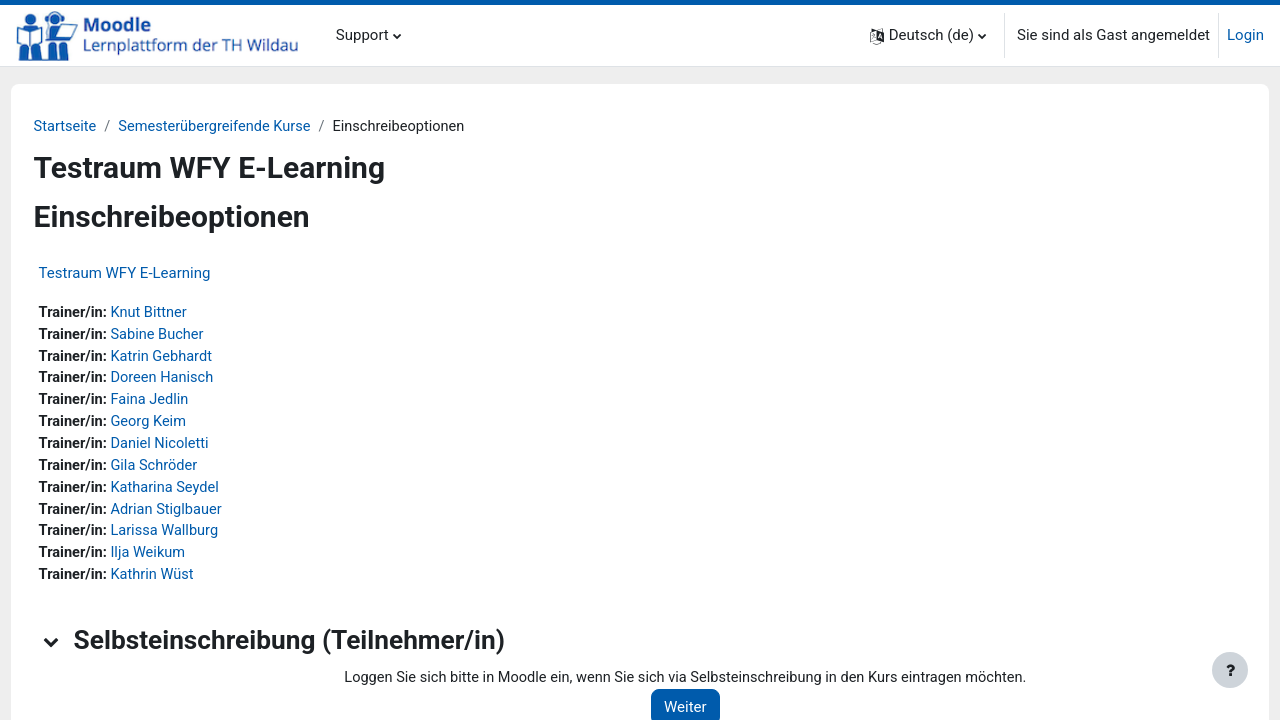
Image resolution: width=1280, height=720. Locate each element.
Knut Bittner (189, 314)
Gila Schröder (194, 471)
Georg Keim (189, 426)
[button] (928, 35)
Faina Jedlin (190, 404)
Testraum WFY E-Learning (162, 274)
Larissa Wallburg (205, 539)
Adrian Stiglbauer (207, 516)
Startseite (103, 127)
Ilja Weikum (188, 561)
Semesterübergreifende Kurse (257, 127)
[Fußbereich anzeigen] (1230, 670)
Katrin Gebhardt (202, 359)
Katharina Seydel (206, 494)
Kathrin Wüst (193, 584)
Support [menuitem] (362, 35)
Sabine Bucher (198, 336)
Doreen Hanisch (203, 381)
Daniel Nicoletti (200, 449)
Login (1245, 35)
